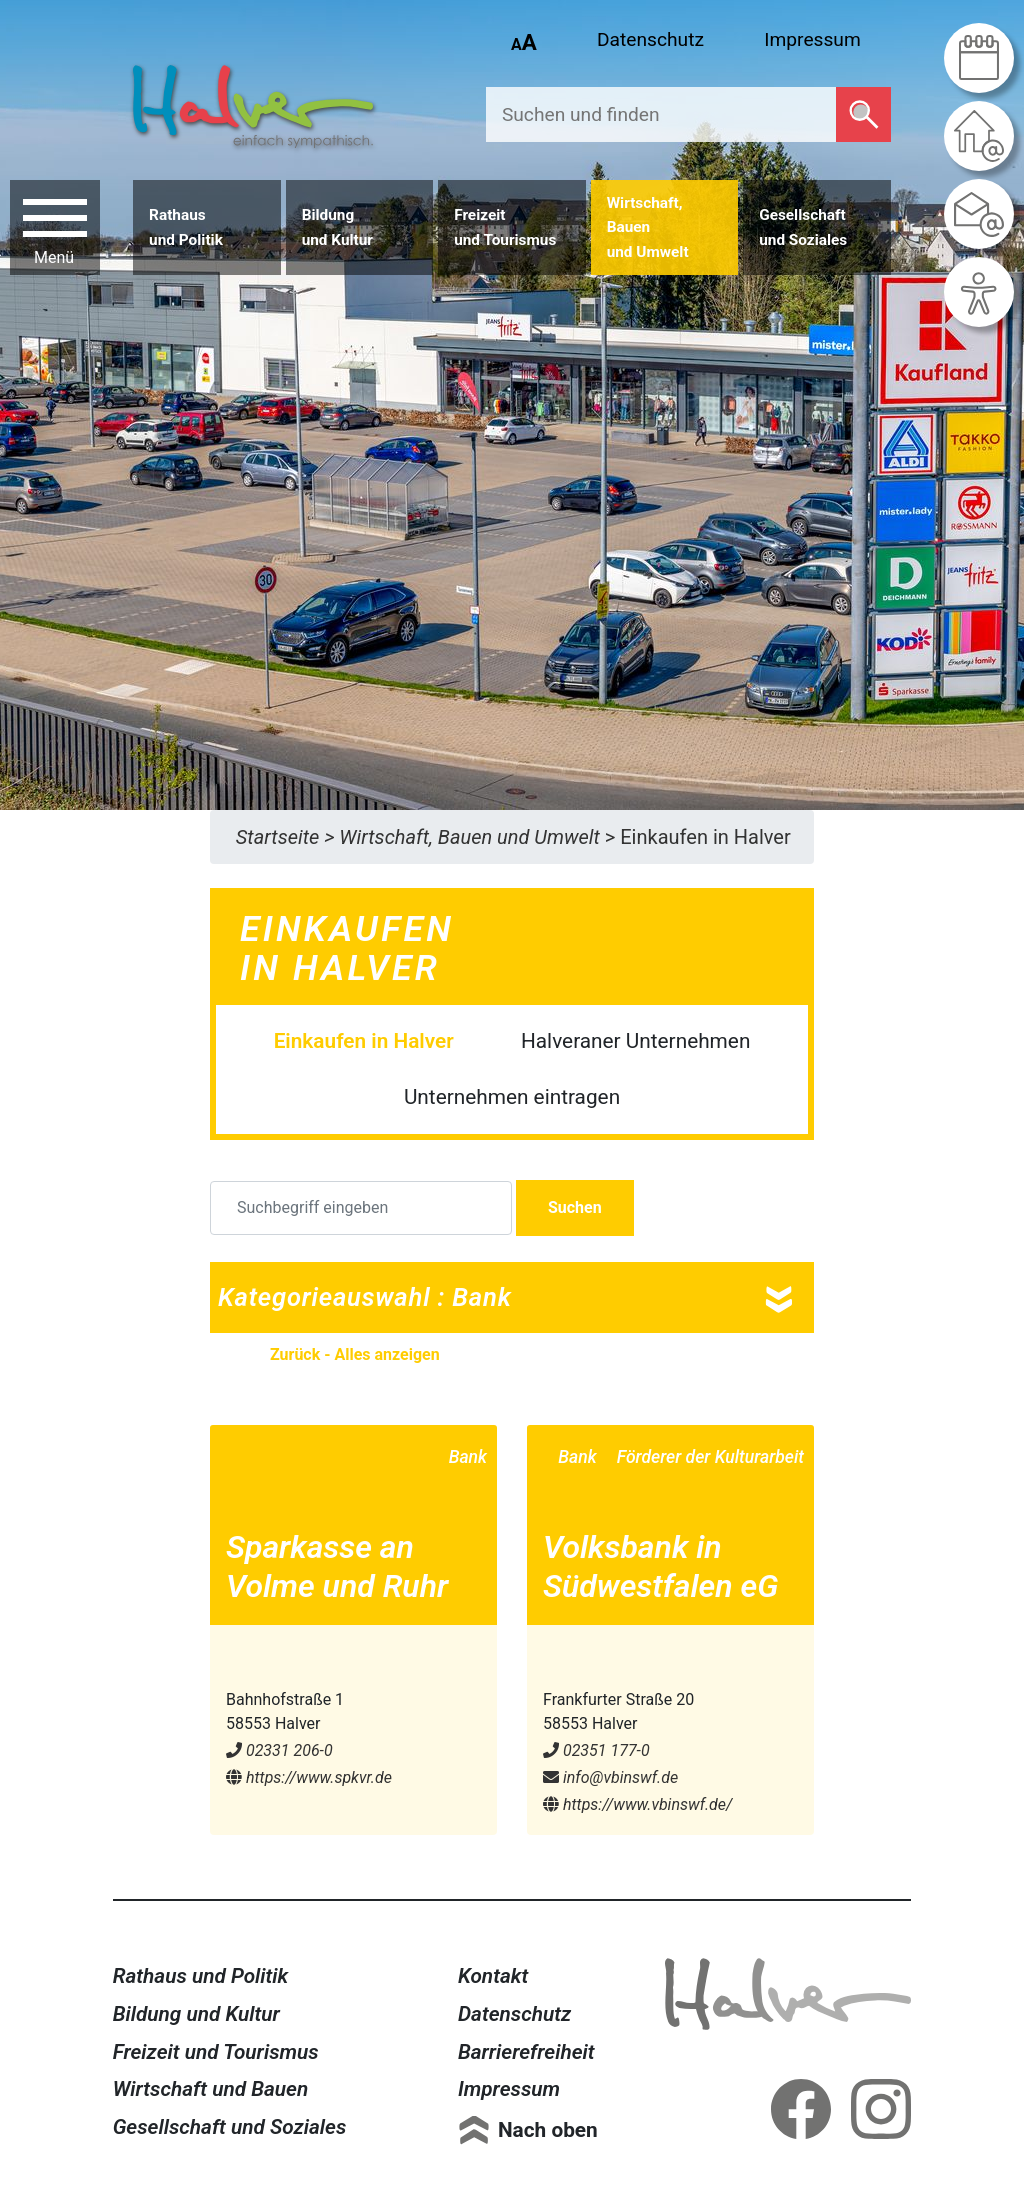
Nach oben (548, 2130)
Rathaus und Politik (201, 1976)
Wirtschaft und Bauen (211, 2089)
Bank (468, 1457)
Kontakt (493, 1976)
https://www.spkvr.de (309, 1777)
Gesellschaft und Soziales (230, 2127)
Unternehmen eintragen (512, 1097)
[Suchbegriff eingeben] (361, 1208)
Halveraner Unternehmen (635, 1041)
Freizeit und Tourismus (216, 2052)
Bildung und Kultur (196, 2014)
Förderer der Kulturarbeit (710, 1457)
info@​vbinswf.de (610, 1777)
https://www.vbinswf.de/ (638, 1804)
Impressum (812, 39)
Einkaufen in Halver (364, 1041)
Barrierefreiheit (526, 2052)
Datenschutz (650, 39)
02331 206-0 (279, 1750)
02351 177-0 (596, 1750)
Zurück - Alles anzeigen (355, 1354)
